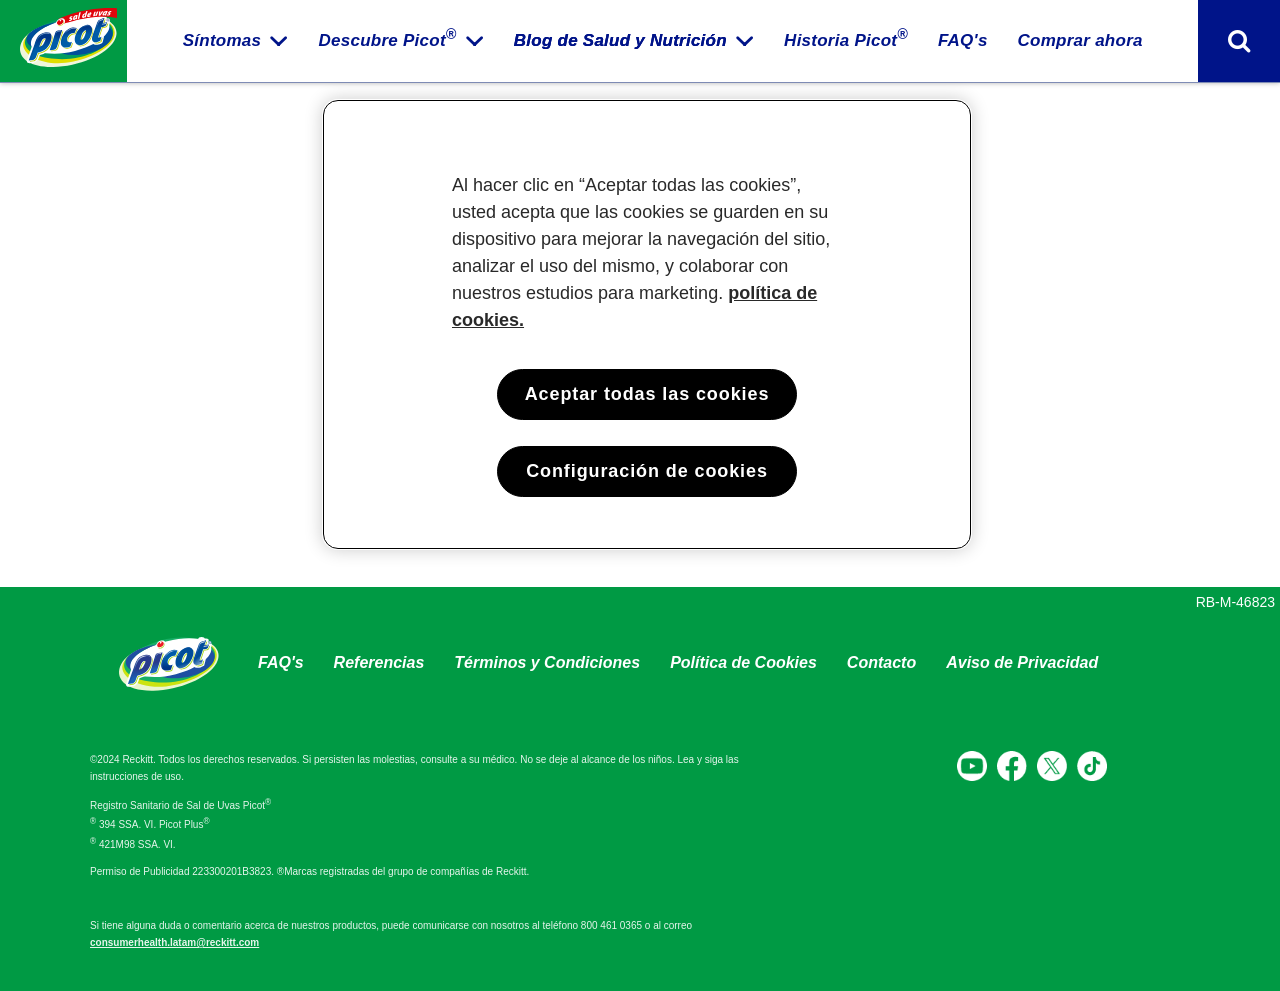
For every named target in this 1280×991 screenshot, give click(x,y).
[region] (647, 324)
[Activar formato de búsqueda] (1239, 41)
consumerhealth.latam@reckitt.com (174, 942)
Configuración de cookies (647, 471)
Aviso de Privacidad (1022, 662)
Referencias (379, 662)
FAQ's (281, 662)
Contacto (881, 662)
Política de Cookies (743, 662)
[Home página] (63, 40)
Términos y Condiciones (547, 662)
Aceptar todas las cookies (647, 394)
